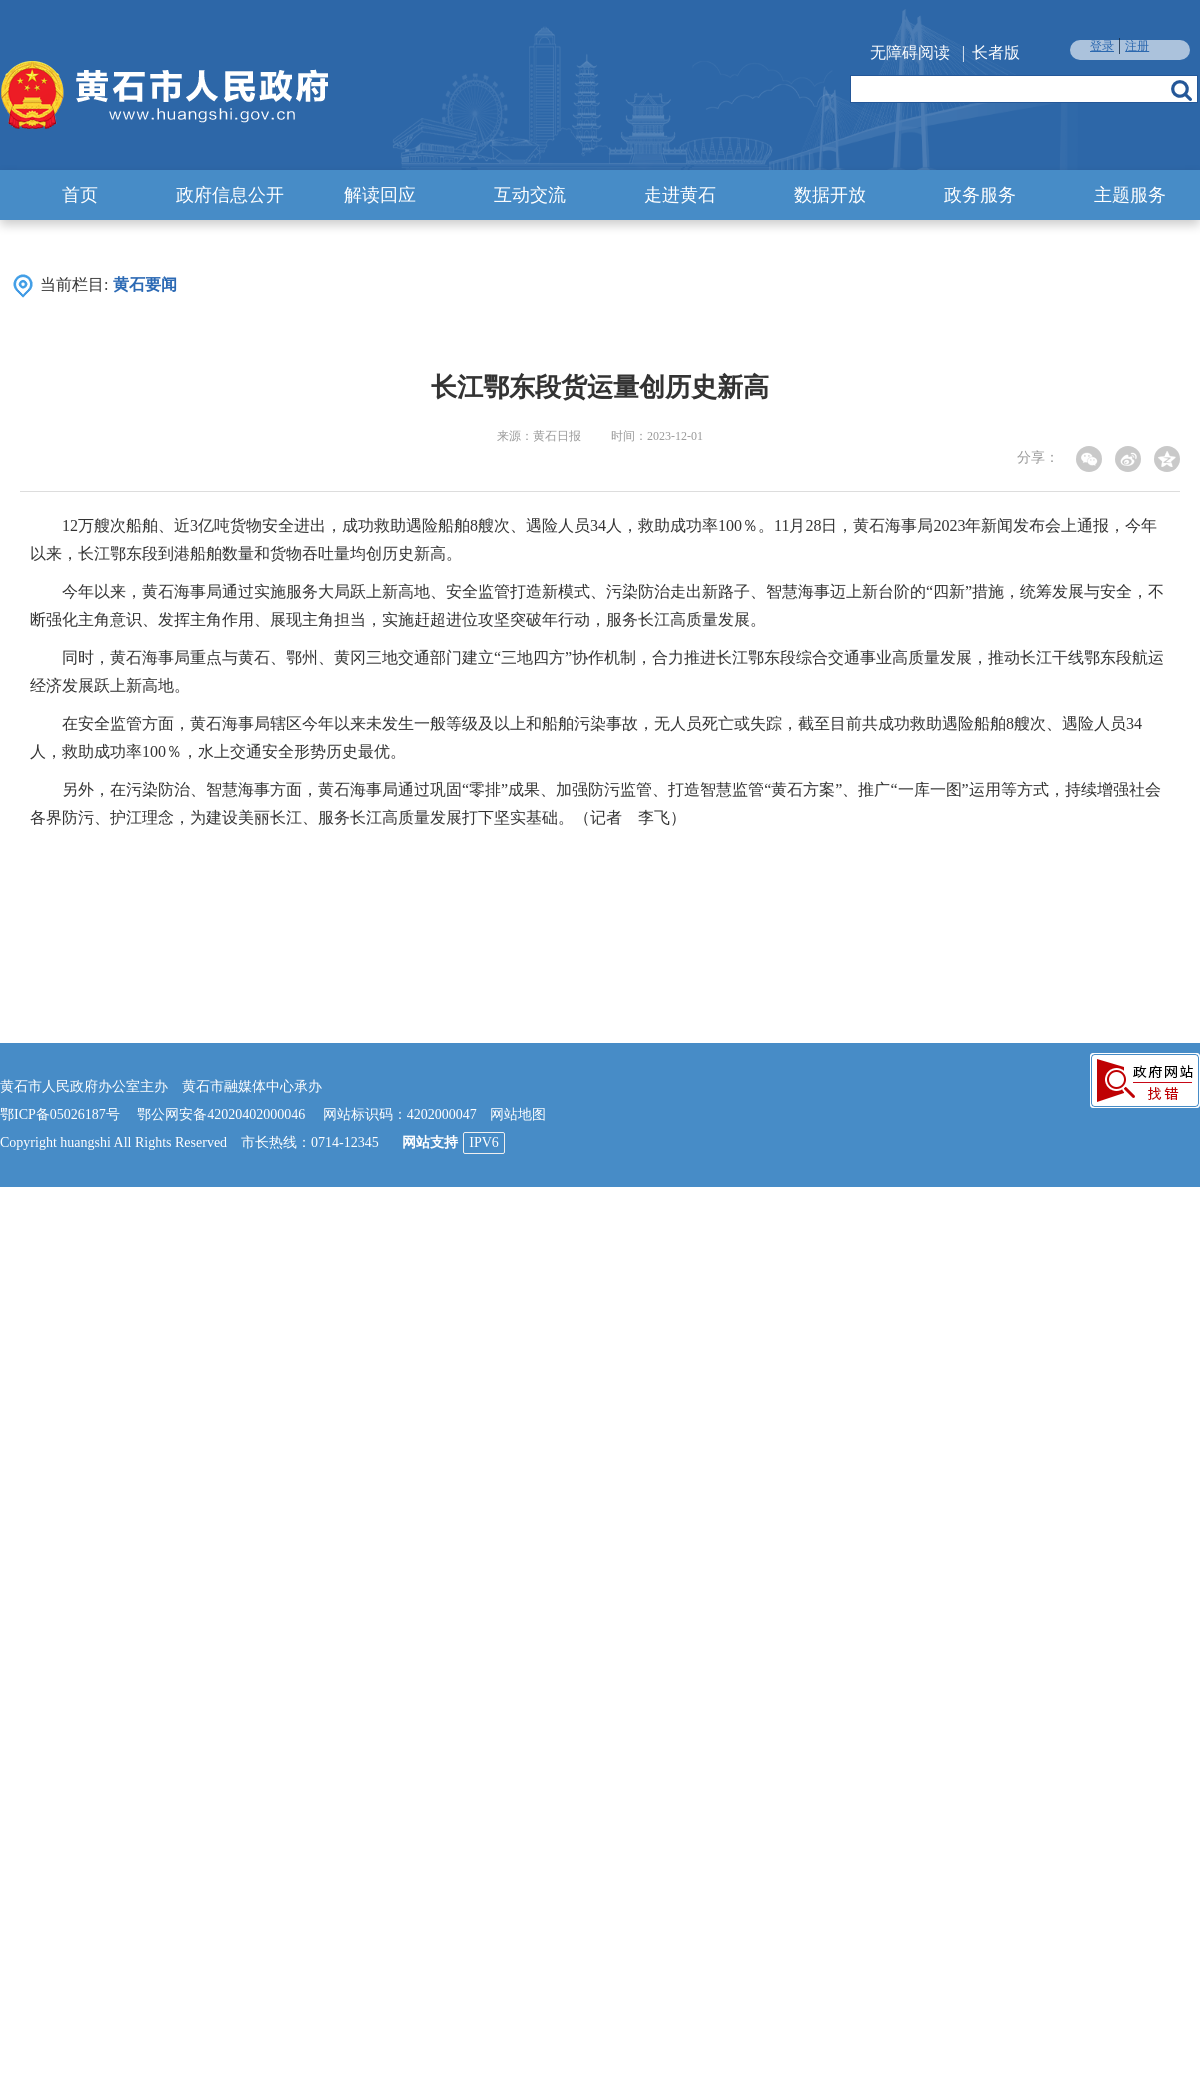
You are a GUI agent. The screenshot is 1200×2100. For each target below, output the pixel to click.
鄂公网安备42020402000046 (221, 1114)
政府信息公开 (230, 195)
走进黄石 (680, 195)
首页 (80, 195)
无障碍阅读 (910, 52)
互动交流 (530, 195)
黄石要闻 (145, 284)
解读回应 (380, 195)
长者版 (996, 52)
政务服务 (980, 195)
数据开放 (830, 195)
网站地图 (518, 1114)
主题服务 (1130, 195)
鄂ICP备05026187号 (60, 1114)
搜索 (1181, 90)
